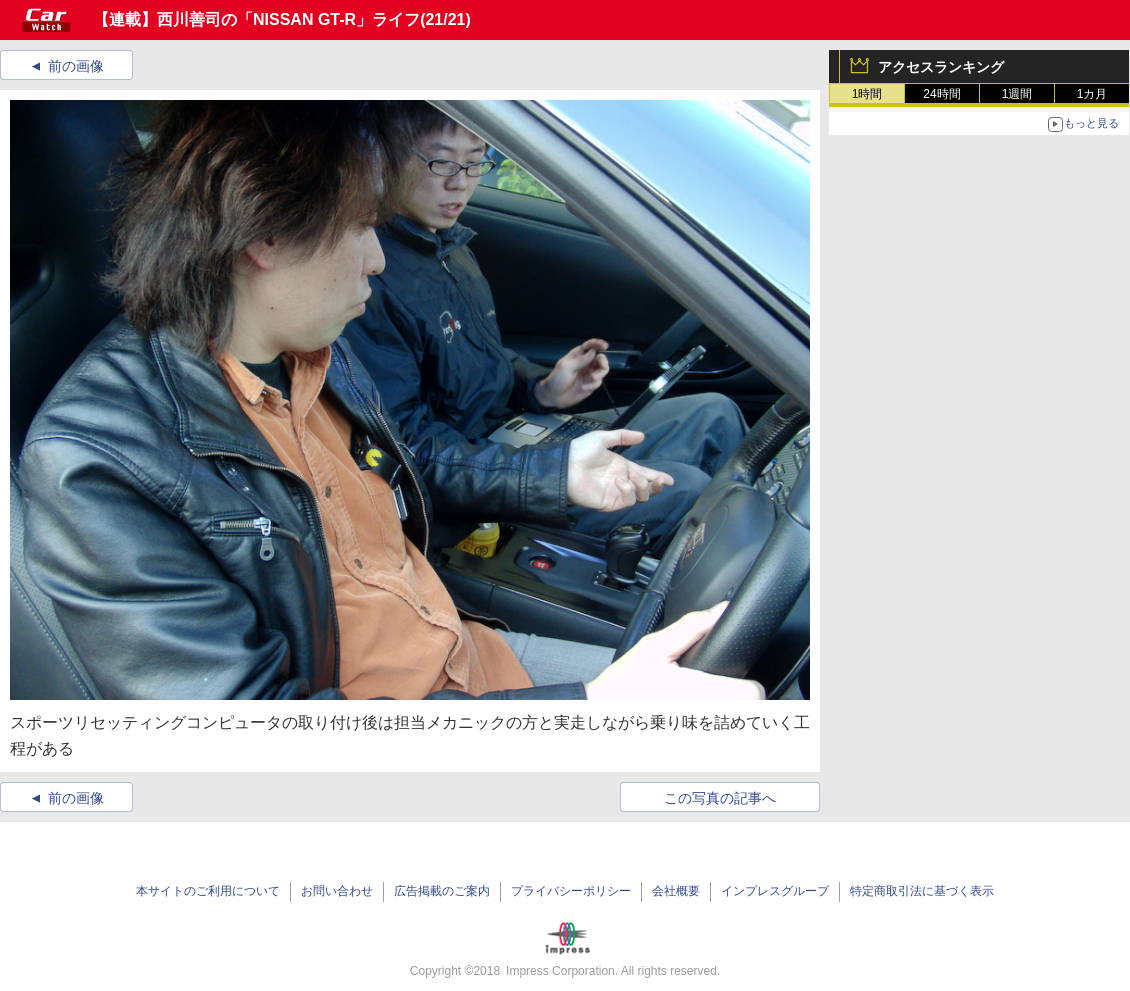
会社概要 (676, 891)
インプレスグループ (775, 891)
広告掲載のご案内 (442, 891)
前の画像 (76, 66)
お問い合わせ (337, 891)
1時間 (867, 94)
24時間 (941, 94)
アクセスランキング (941, 67)
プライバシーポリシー (571, 891)
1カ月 (1092, 94)
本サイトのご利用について (208, 891)
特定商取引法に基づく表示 (922, 891)
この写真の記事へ (720, 798)
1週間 (1017, 94)
